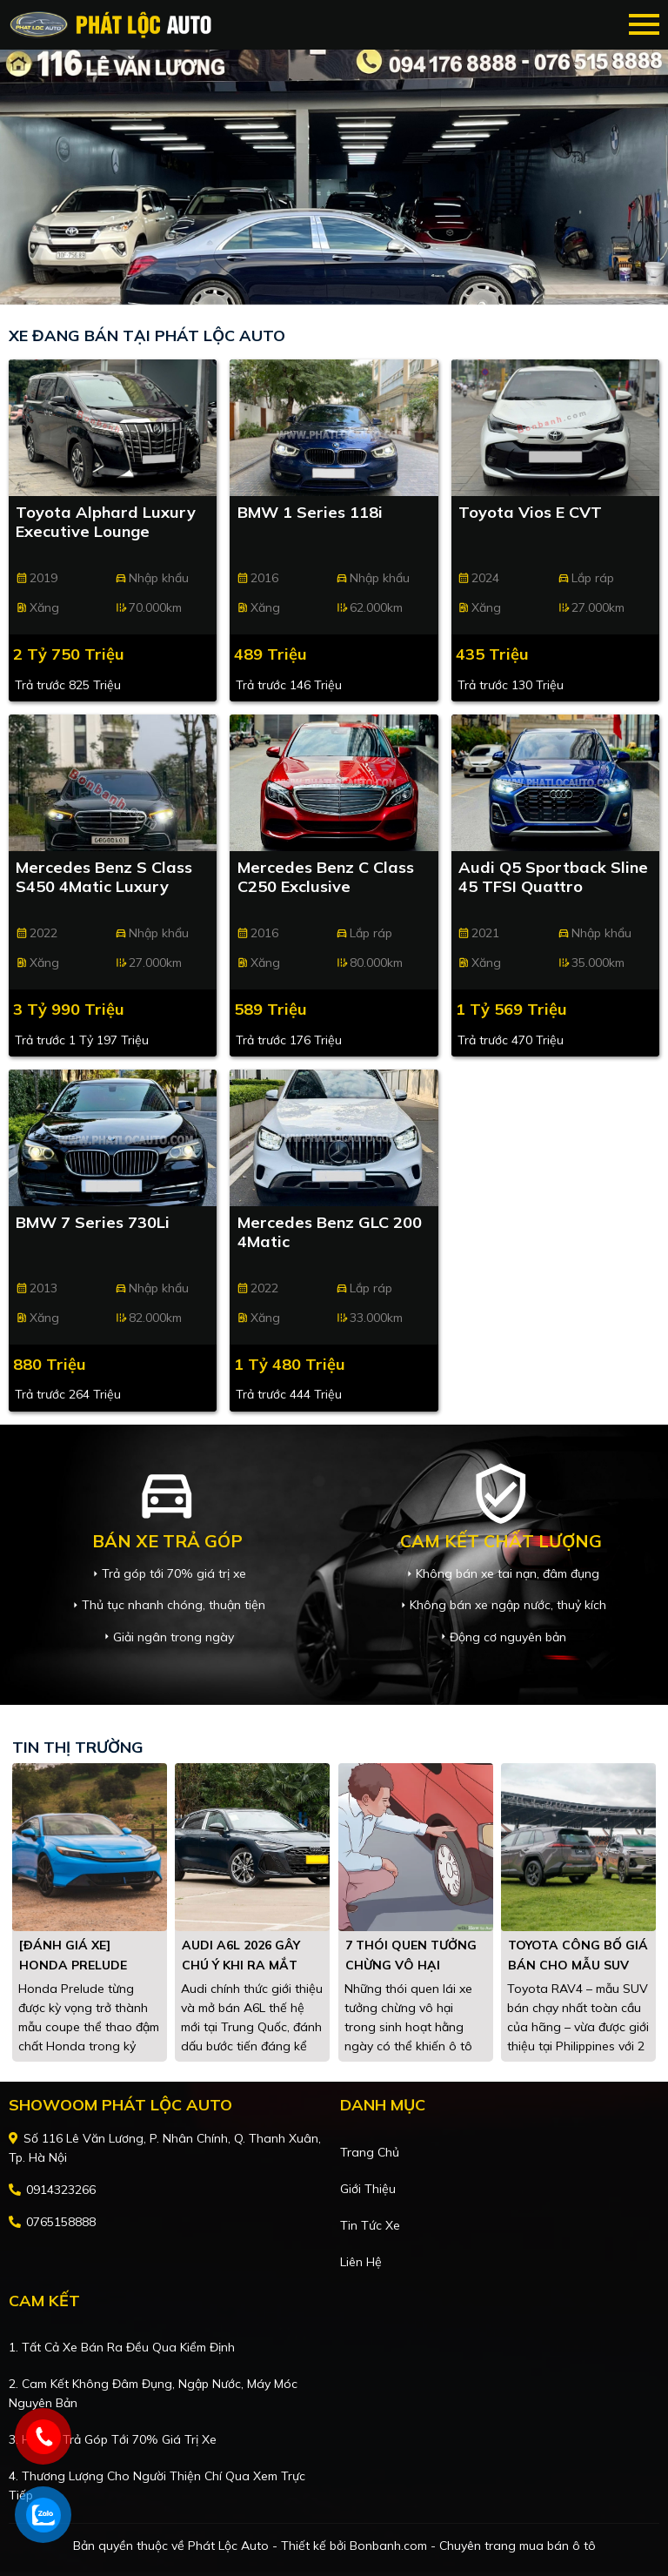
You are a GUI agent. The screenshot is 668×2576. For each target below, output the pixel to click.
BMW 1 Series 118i (310, 512)
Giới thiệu (368, 2189)
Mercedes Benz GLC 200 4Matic (329, 1232)
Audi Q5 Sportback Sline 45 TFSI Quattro (553, 877)
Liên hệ (361, 2262)
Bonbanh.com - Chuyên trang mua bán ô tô (473, 2545)
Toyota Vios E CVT (530, 512)
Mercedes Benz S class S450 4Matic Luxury (104, 877)
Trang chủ (369, 2152)
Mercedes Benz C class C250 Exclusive (325, 877)
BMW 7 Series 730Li (93, 1222)
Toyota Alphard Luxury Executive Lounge (106, 522)
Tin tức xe (370, 2225)
